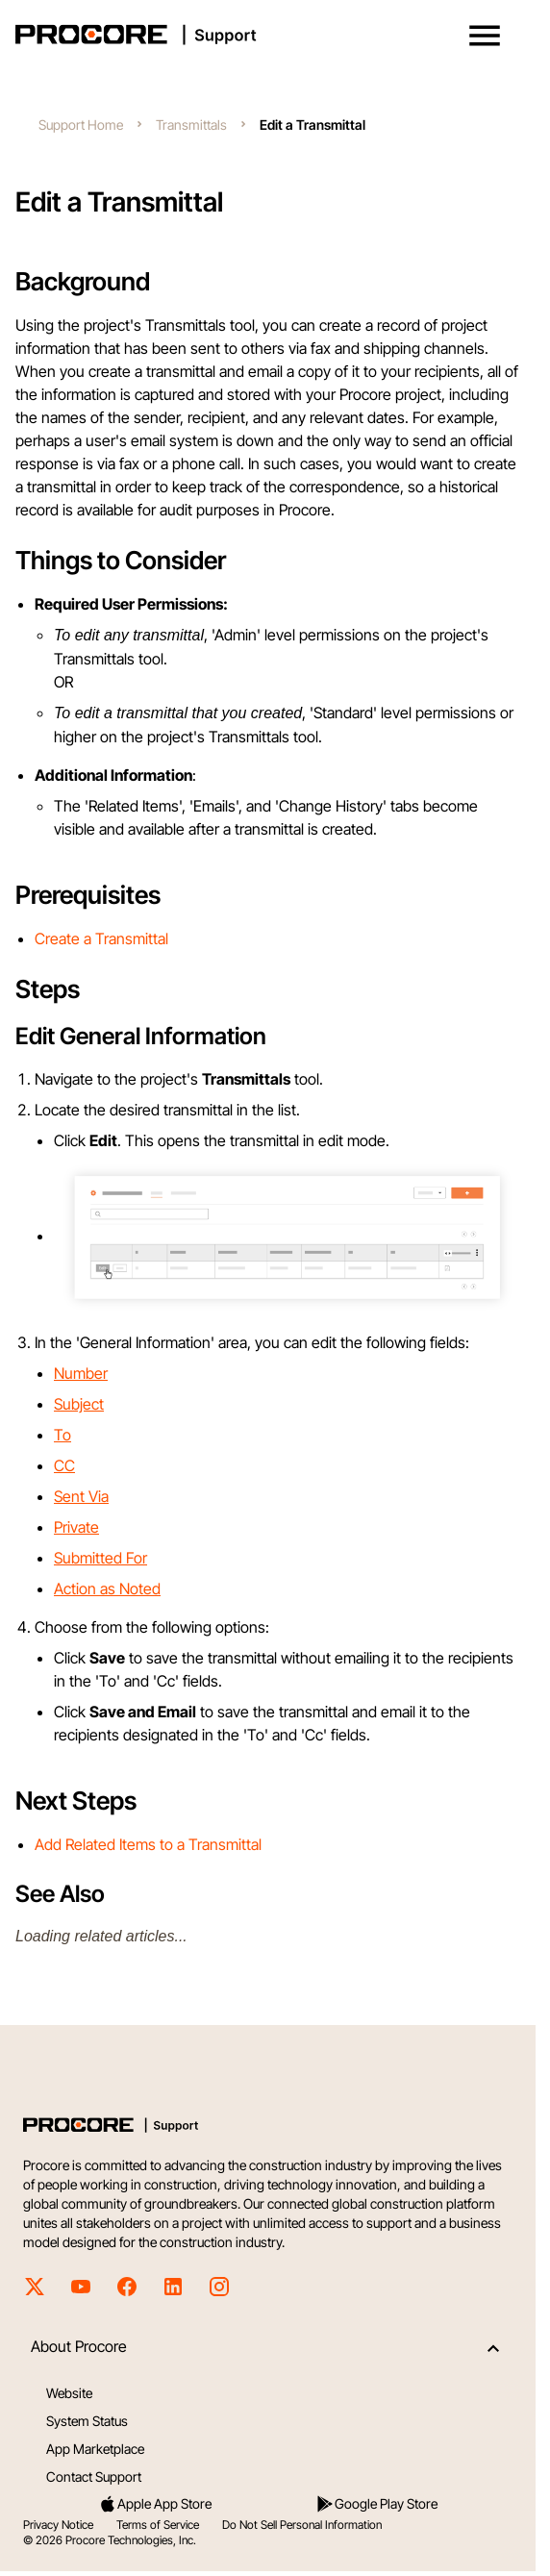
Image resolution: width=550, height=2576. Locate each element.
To (62, 1434)
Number (81, 1373)
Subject (79, 1403)
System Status (87, 2421)
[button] (484, 35)
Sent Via (81, 1496)
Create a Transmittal (101, 938)
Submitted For (100, 1557)
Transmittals (191, 124)
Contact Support (93, 2476)
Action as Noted (107, 1588)
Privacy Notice (58, 2524)
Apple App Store (155, 2503)
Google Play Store (376, 2503)
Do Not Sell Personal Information (302, 2524)
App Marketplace (95, 2448)
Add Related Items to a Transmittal (148, 1844)
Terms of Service (157, 2524)
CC (64, 1465)
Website (69, 2393)
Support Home (80, 124)
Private (76, 1527)
